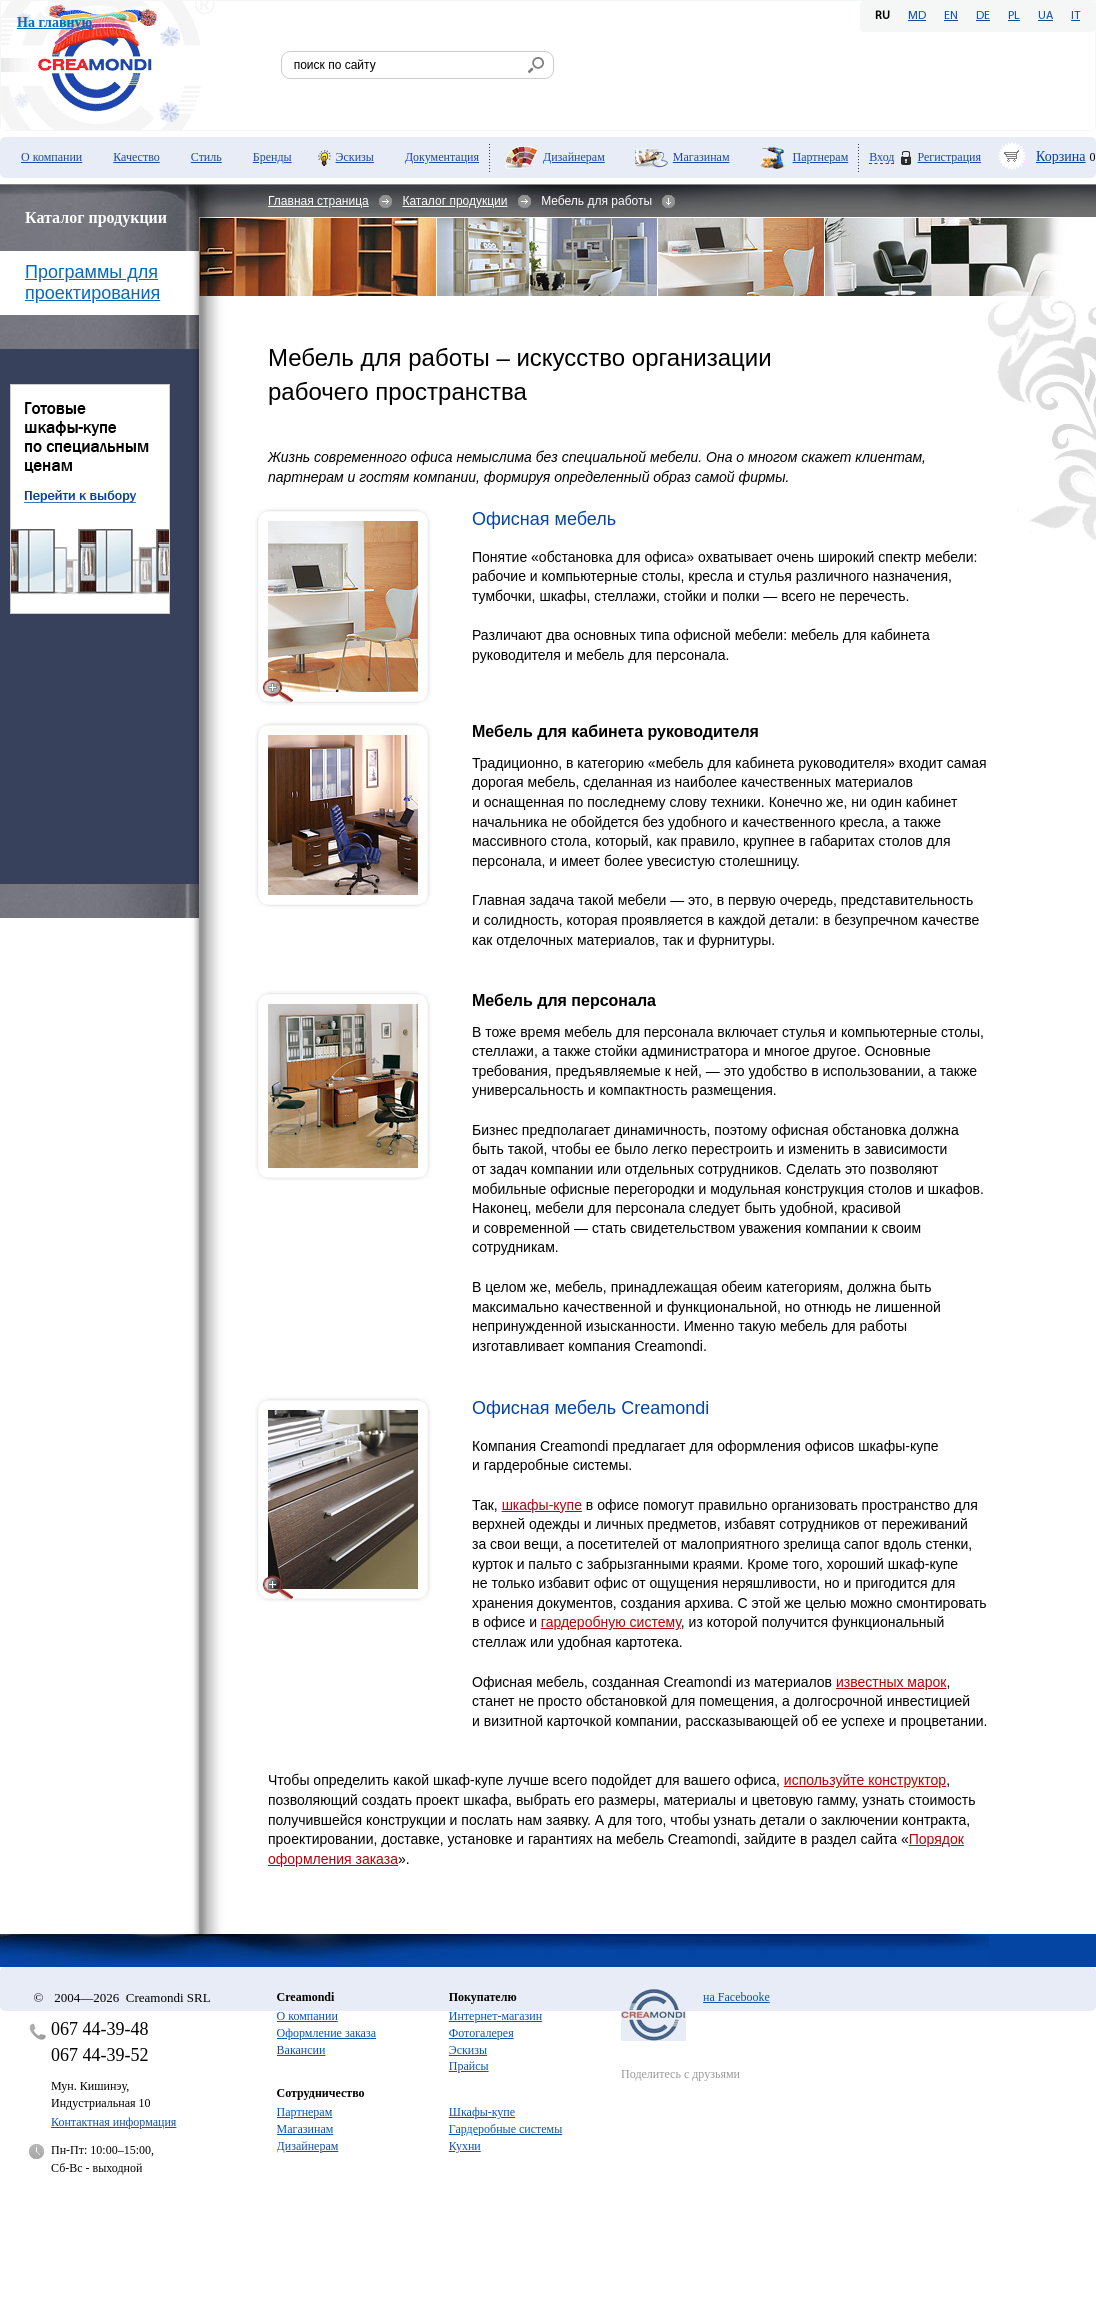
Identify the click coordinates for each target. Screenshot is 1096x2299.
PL (1014, 16)
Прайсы (469, 2066)
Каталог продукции (454, 201)
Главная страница (318, 201)
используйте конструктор (865, 1780)
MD (917, 16)
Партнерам (821, 157)
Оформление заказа (326, 2033)
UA (1045, 16)
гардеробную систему (611, 1622)
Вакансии (301, 2050)
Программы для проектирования (92, 282)
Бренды (272, 157)
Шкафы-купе (482, 2112)
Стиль (206, 157)
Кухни (465, 2146)
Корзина (1061, 156)
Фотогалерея (481, 2033)
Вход (881, 157)
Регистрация (949, 157)
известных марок (891, 1682)
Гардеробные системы (505, 2129)
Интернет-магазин (495, 2016)
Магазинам (701, 157)
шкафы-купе (542, 1505)
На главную (54, 22)
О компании (51, 157)
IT (1075, 16)
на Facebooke (736, 1997)
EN (951, 16)
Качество (136, 157)
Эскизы (355, 157)
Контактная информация (113, 2122)
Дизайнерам (574, 157)
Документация (442, 157)
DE (983, 16)
